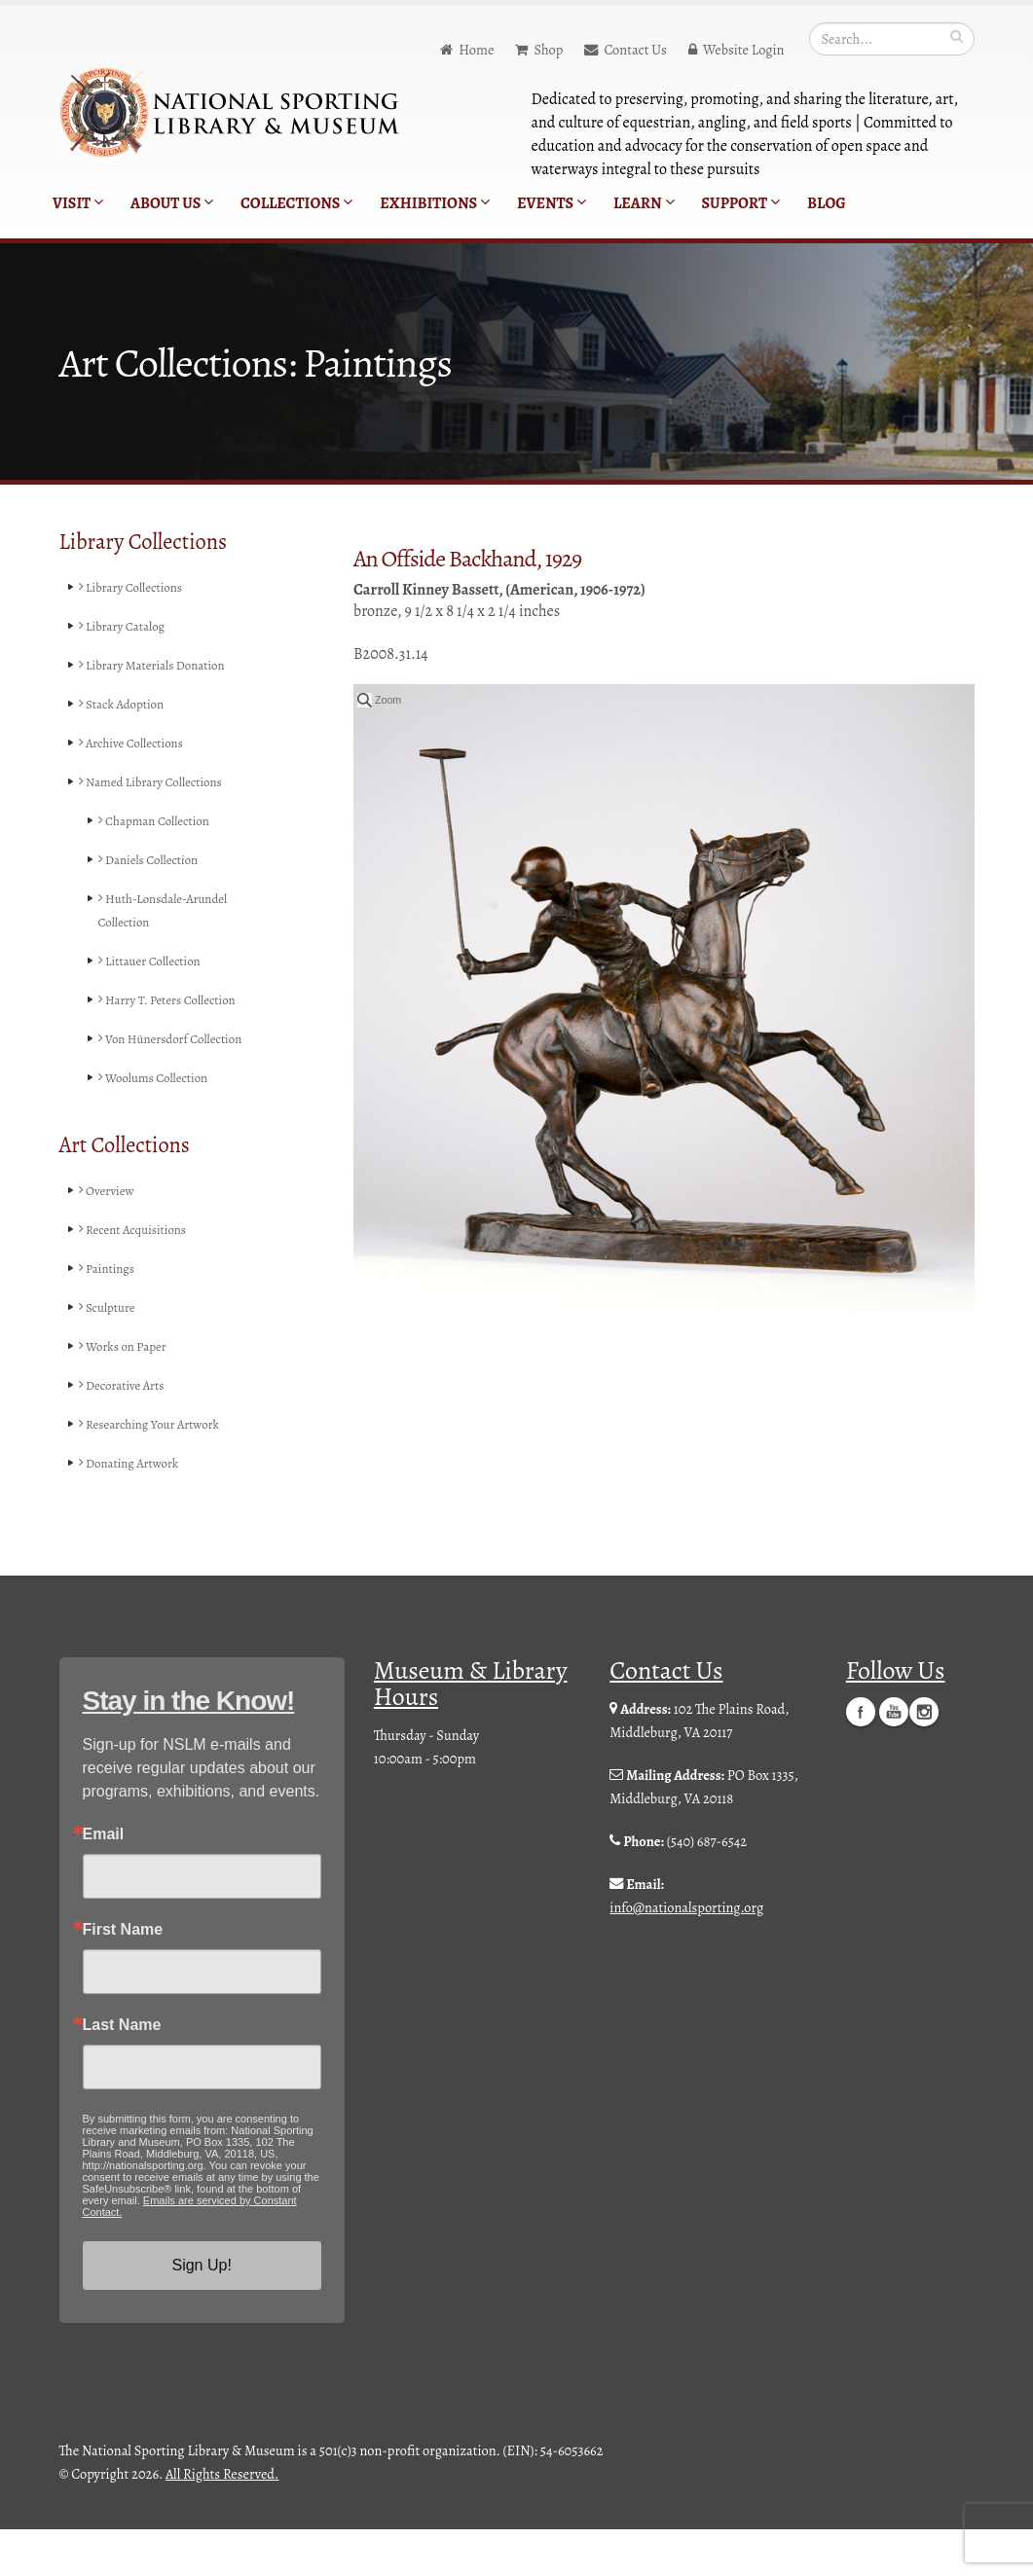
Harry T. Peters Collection (145, 1012)
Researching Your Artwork (157, 1471)
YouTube (893, 1757)
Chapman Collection (160, 821)
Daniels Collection (154, 860)
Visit (78, 203)
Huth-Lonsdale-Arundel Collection (170, 910)
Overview (109, 1238)
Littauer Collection (155, 961)
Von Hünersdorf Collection (148, 1074)
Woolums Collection (159, 1125)
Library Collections (137, 588)
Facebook (860, 1757)
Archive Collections (137, 743)
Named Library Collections (159, 782)
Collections (296, 203)
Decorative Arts (126, 1432)
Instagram (924, 1757)
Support (741, 203)
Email (104, 1881)
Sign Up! (201, 2312)
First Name (123, 1976)
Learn (644, 203)
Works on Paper (127, 1393)
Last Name (122, 2072)
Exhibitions (435, 203)
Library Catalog (127, 626)
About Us (171, 203)
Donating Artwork (135, 1510)
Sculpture (110, 1354)
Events (551, 203)
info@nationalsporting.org (686, 1954)
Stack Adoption (126, 704)
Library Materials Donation (160, 665)
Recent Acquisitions (139, 1277)
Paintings (110, 1315)
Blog (826, 203)
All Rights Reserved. (222, 2520)
